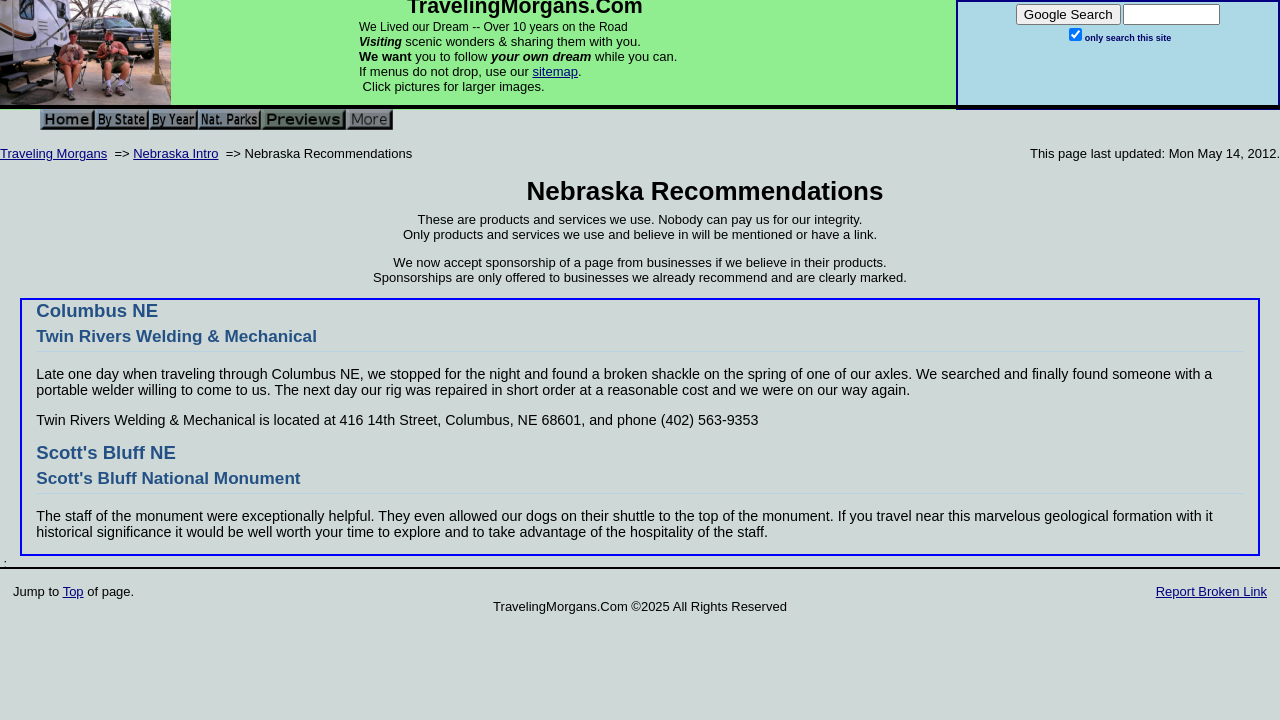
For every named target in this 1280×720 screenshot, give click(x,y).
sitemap (555, 71)
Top (73, 591)
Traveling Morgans (53, 153)
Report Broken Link (1211, 591)
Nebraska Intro (175, 153)
